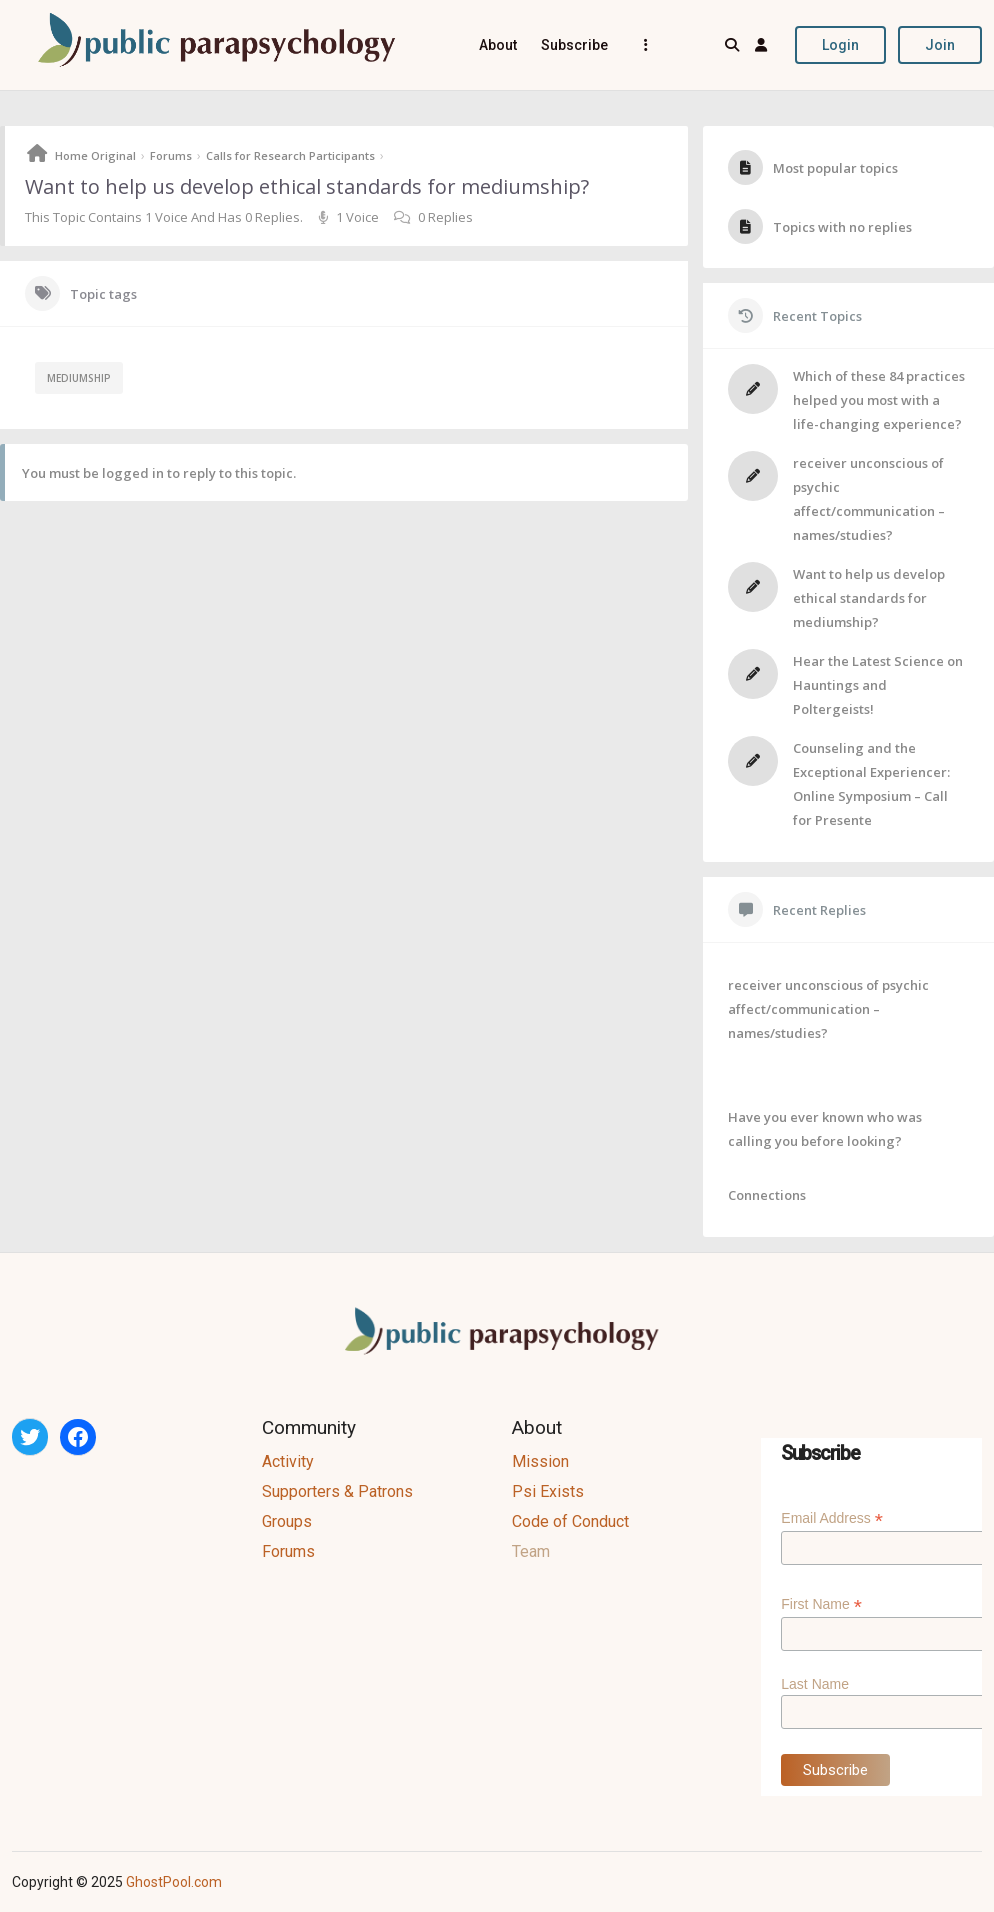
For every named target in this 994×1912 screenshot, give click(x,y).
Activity (288, 1461)
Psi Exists (548, 1491)
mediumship (79, 378)
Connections (767, 1195)
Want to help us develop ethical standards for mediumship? (869, 598)
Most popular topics (835, 168)
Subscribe (574, 45)
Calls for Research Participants (290, 155)
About (498, 45)
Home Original (95, 155)
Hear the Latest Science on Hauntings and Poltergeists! (878, 685)
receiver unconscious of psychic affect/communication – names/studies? (828, 1009)
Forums (171, 155)
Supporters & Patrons (337, 1491)
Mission (540, 1461)
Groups (287, 1521)
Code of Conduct (570, 1521)
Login (840, 45)
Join (940, 45)
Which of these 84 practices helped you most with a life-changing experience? (879, 400)
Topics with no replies (842, 227)
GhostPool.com (174, 1882)
